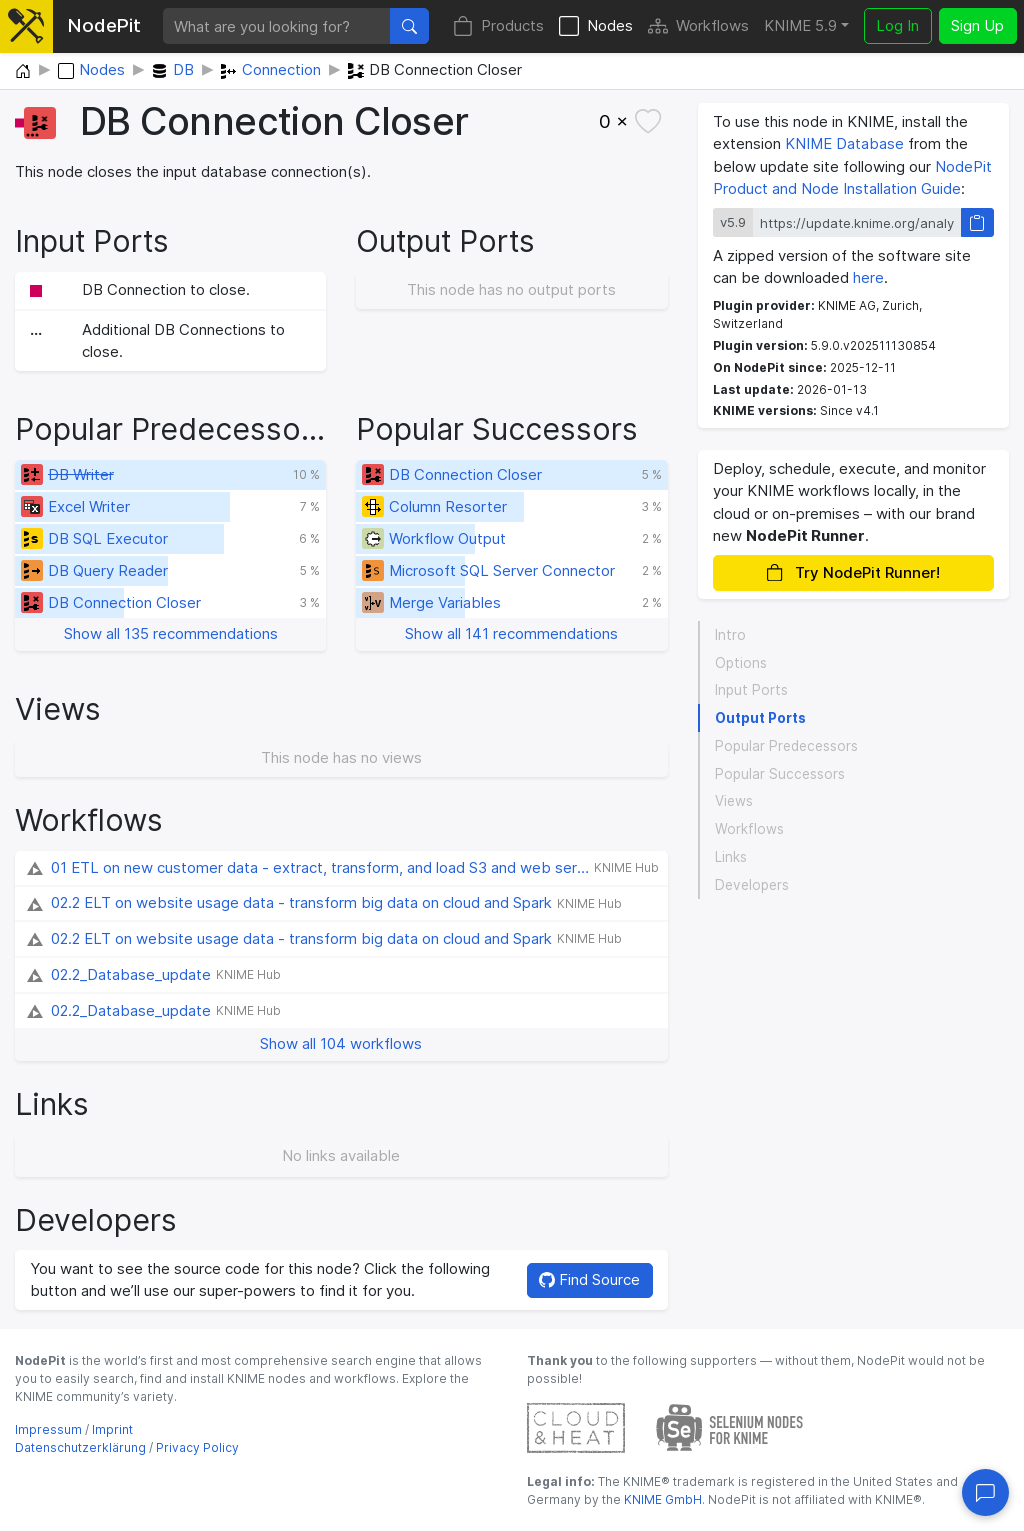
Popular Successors (780, 774)
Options (741, 663)
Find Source (589, 1279)
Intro (730, 635)
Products (498, 26)
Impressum (48, 1429)
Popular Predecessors (786, 746)
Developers (752, 885)
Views (734, 801)
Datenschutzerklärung (80, 1447)
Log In (897, 25)
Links (731, 857)
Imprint (112, 1429)
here (868, 277)
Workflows (698, 26)
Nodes (596, 26)
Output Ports (760, 718)
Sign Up (977, 25)
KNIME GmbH (661, 1499)
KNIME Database (844, 143)
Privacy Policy (197, 1447)
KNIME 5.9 (800, 25)
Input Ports (751, 690)
